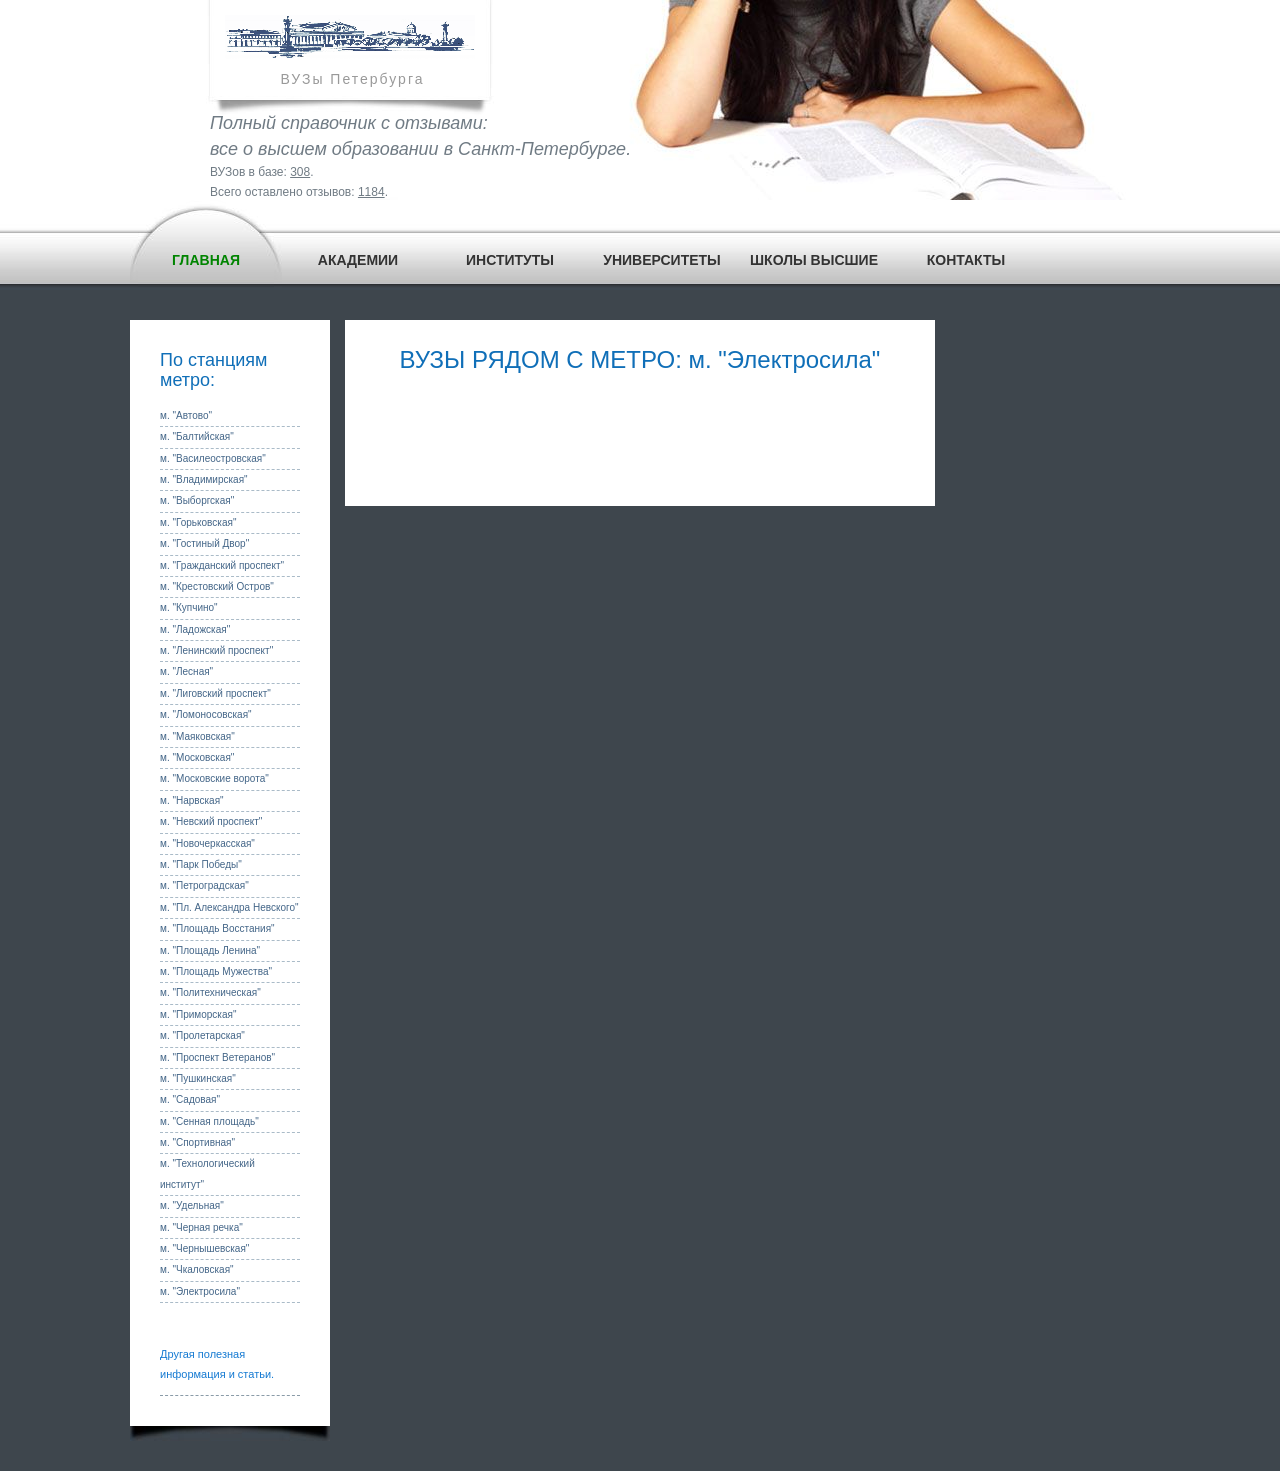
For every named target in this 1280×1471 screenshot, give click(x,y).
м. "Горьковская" (198, 522)
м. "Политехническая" (210, 992)
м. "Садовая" (190, 1099)
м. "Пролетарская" (202, 1035)
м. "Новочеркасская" (207, 843)
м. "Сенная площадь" (209, 1121)
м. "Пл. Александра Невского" (229, 907)
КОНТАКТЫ (966, 260)
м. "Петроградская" (204, 885)
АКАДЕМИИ (358, 260)
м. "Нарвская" (192, 800)
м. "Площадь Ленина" (210, 950)
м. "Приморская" (198, 1014)
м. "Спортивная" (197, 1142)
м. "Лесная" (186, 671)
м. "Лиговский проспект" (215, 693)
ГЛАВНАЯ (206, 260)
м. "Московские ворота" (214, 778)
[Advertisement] (640, 436)
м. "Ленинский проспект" (216, 650)
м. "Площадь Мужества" (216, 971)
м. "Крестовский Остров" (217, 586)
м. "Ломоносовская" (206, 714)
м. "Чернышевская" (204, 1248)
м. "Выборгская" (197, 500)
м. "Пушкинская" (198, 1078)
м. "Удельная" (192, 1205)
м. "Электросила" (200, 1291)
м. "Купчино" (189, 607)
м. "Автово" (186, 415)
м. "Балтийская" (197, 436)
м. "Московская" (197, 757)
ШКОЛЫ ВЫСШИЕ (814, 260)
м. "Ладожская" (195, 629)
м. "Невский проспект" (211, 821)
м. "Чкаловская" (197, 1269)
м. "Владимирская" (204, 479)
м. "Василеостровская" (213, 458)
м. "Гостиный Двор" (204, 543)
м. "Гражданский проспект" (222, 565)
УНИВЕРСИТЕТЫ (662, 260)
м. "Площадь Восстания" (217, 928)
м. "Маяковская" (197, 736)
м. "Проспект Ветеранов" (217, 1057)
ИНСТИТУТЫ (510, 260)
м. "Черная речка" (201, 1227)
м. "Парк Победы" (201, 864)
